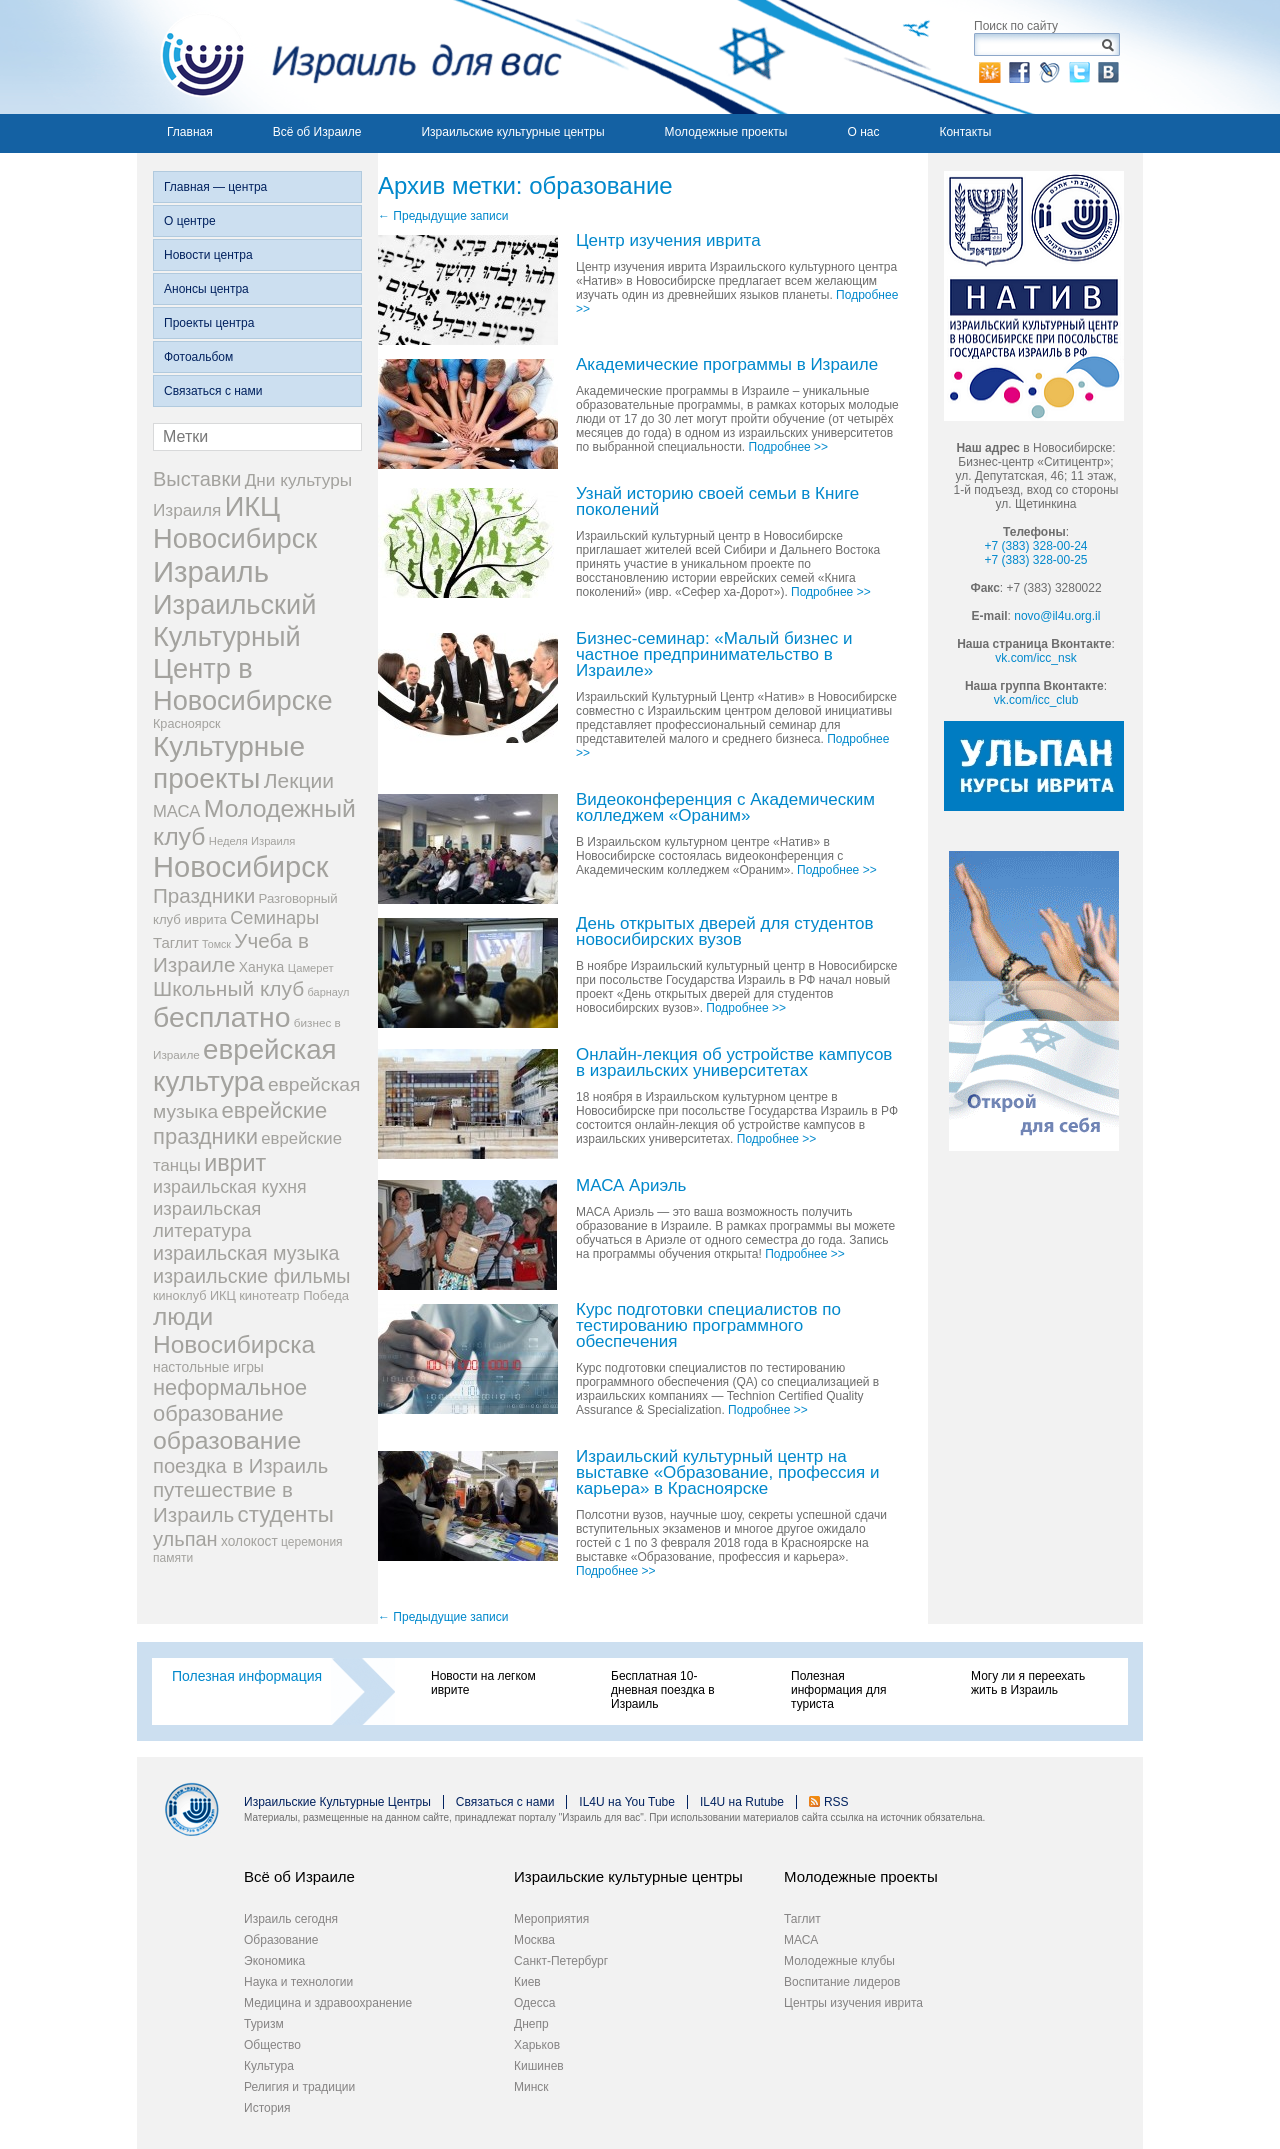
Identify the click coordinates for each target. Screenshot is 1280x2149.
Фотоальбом (198, 357)
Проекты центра (209, 323)
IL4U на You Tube (627, 1802)
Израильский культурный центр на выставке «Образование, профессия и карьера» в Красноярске (727, 1473)
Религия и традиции (299, 2087)
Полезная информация (247, 1676)
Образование (281, 1940)
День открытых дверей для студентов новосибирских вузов (725, 932)
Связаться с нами (213, 391)
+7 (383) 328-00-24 (1035, 546)
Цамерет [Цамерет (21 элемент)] (311, 968)
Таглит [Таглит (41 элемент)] (176, 942)
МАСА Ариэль (631, 1186)
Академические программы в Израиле (727, 365)
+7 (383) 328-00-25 (1035, 560)
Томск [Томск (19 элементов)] (216, 944)
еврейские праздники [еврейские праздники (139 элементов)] (240, 1123)
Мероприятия (551, 1919)
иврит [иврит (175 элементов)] (235, 1163)
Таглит (802, 1919)
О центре (190, 221)
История (267, 2108)
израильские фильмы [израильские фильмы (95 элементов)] (251, 1276)
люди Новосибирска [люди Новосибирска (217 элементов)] (234, 1330)
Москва (534, 1940)
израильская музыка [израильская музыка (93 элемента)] (246, 1253)
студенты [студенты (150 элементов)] (285, 1514)
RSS (836, 1802)
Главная (190, 132)
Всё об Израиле (317, 132)
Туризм (264, 2024)
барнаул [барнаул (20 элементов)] (329, 992)
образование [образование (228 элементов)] (227, 1440)
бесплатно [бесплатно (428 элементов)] (222, 1017)
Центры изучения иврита (853, 2003)
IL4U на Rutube (742, 1802)
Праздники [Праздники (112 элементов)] (204, 895)
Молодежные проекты (726, 132)
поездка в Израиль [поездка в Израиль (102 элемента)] (240, 1466)
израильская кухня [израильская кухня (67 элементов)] (230, 1187)
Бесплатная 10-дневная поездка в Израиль (663, 1690)
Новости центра (208, 255)
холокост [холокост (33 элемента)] (249, 1541)
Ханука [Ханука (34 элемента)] (262, 967)
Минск (531, 2087)
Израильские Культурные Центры (337, 1802)
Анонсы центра (206, 289)
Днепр (531, 2024)
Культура (269, 2066)
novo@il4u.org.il (1057, 616)
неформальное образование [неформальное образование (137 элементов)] (230, 1400)
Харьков (537, 2045)
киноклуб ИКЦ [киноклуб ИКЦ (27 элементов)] (194, 1296)
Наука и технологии (298, 1982)
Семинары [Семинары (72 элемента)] (274, 918)
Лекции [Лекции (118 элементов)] (299, 780)
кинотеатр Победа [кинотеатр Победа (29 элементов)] (294, 1295)
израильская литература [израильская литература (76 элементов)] (207, 1219)
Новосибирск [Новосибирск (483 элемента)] (240, 867)
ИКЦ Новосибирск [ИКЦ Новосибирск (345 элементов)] (235, 522)
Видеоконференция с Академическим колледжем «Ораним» (725, 808)
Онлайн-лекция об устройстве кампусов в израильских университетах (734, 1063)
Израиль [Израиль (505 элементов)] (211, 571)
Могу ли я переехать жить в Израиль (1028, 1683)
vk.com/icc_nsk (1035, 658)
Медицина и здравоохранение (328, 2003)
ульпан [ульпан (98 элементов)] (185, 1539)
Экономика (274, 1961)
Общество (272, 2045)
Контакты (965, 132)
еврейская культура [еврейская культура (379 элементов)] (245, 1065)
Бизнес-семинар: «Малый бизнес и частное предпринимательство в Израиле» (714, 655)
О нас (863, 132)
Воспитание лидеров (842, 1982)
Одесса (534, 2003)
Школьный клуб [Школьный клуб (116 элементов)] (228, 988)
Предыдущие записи (443, 216)
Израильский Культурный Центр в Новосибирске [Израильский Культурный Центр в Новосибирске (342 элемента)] (243, 652)
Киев (527, 1982)
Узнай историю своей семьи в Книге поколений (717, 502)
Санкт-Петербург (561, 1961)
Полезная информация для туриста (838, 1690)
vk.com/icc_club (1036, 700)
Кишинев (539, 2066)
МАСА (801, 1940)
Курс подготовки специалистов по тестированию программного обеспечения (708, 1326)
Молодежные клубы (839, 1961)
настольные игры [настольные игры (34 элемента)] (208, 1367)
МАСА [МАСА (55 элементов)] (176, 811)
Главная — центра (215, 187)
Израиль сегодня (291, 1919)
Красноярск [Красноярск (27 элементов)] (187, 724)
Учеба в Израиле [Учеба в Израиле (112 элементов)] (231, 952)
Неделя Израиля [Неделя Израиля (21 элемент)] (252, 841)
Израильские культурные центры (512, 132)
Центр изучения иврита (668, 241)
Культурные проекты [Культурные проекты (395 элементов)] (229, 762)
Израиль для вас (349, 57)
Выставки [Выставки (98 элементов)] (197, 479)
